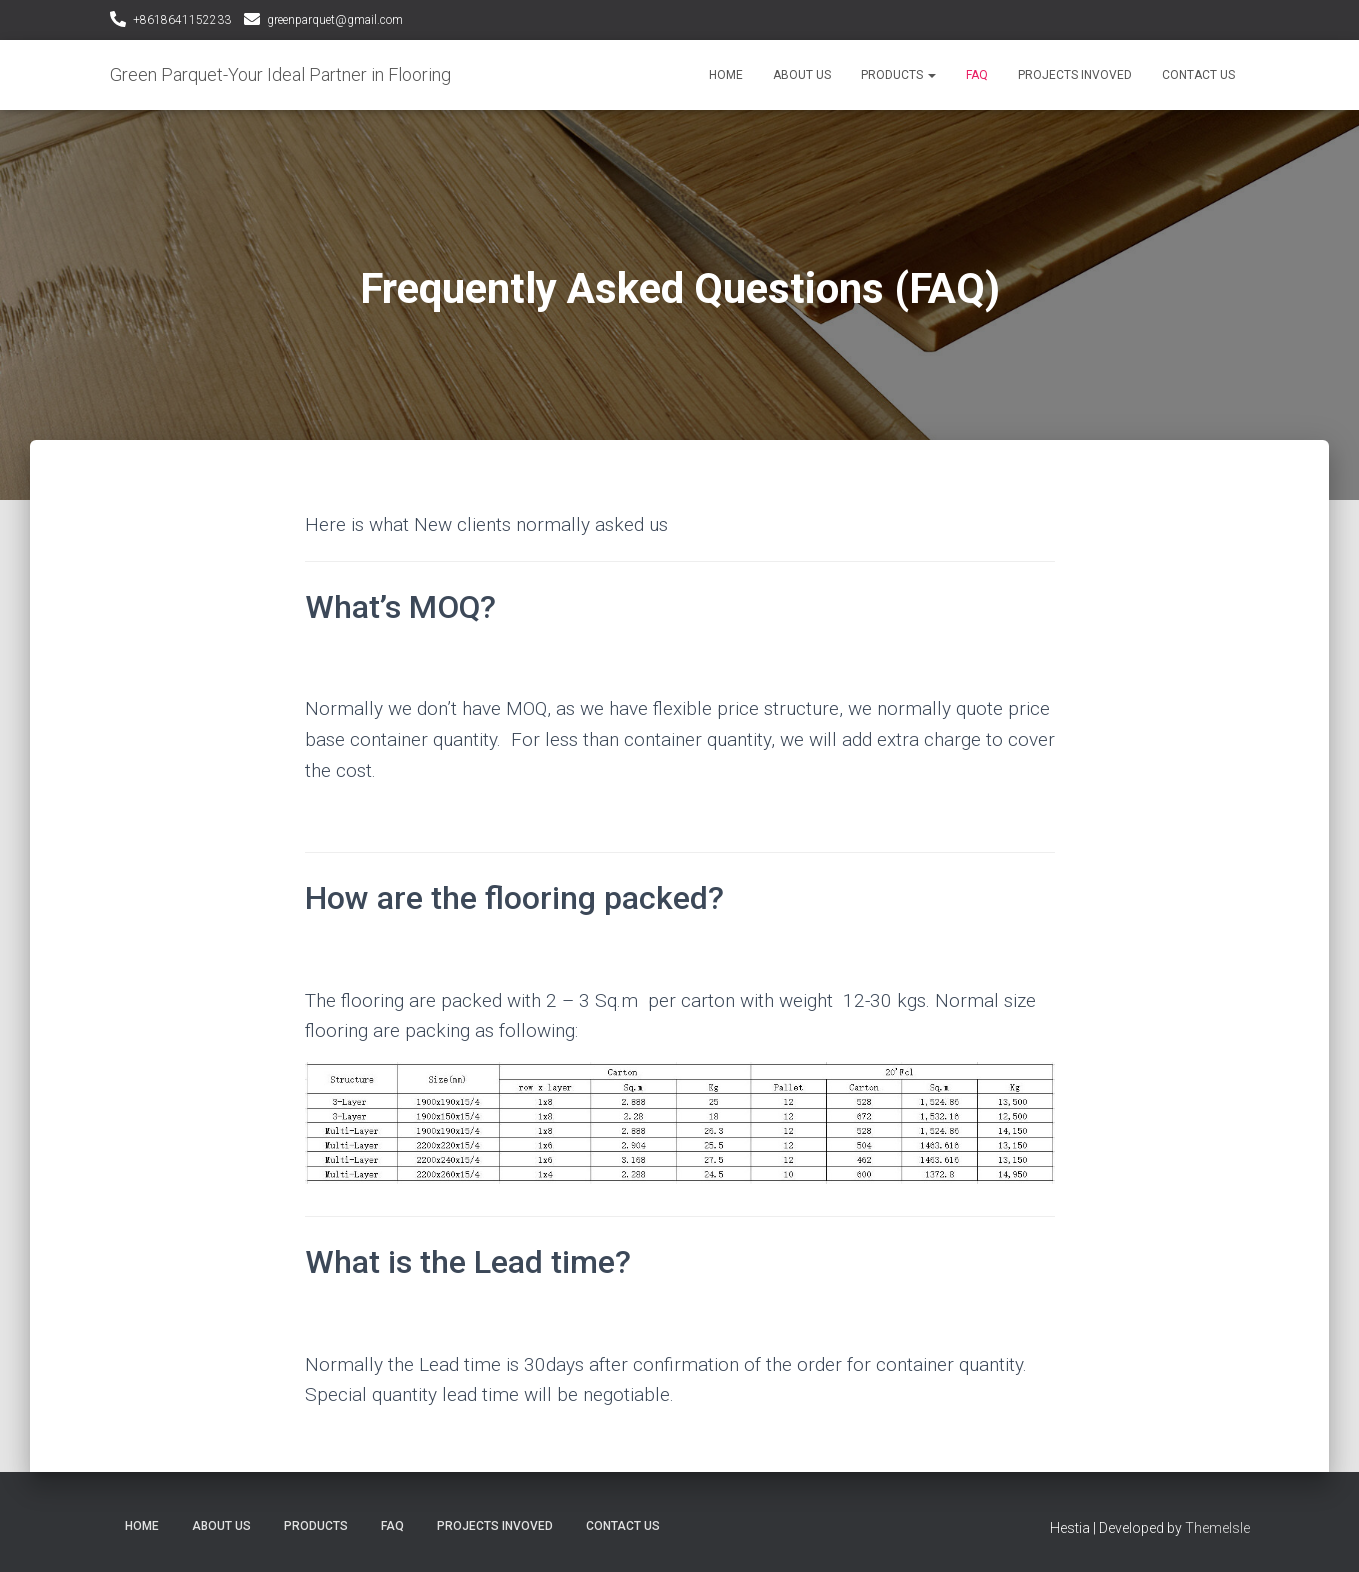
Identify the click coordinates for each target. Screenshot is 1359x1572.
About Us (802, 75)
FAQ (977, 75)
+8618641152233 (182, 20)
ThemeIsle (1217, 1528)
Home (726, 75)
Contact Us (1198, 75)
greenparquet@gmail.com (335, 20)
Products (898, 75)
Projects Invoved (1075, 75)
